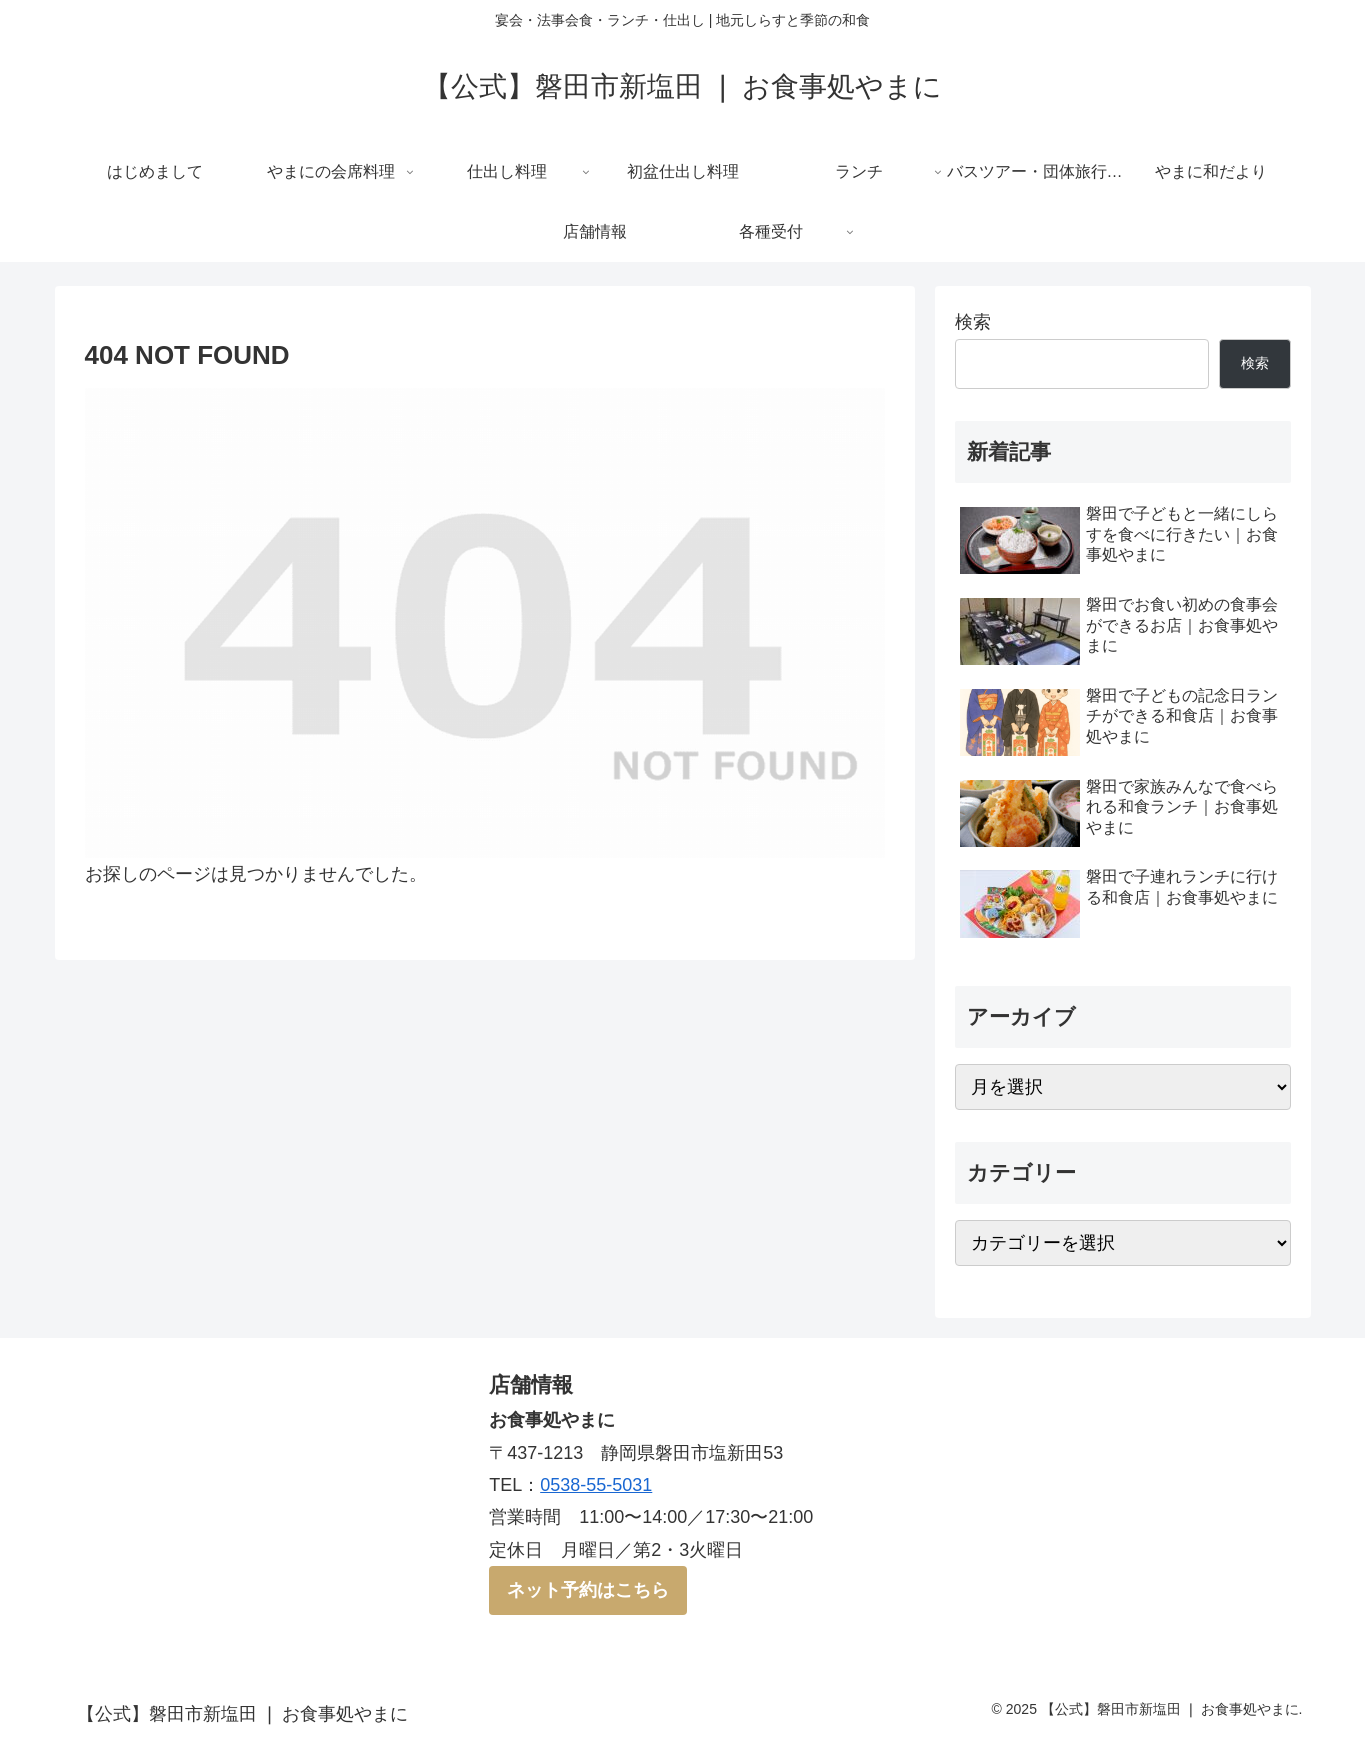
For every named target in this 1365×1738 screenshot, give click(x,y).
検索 (973, 322)
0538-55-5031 (596, 1485)
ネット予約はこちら (588, 1590)
